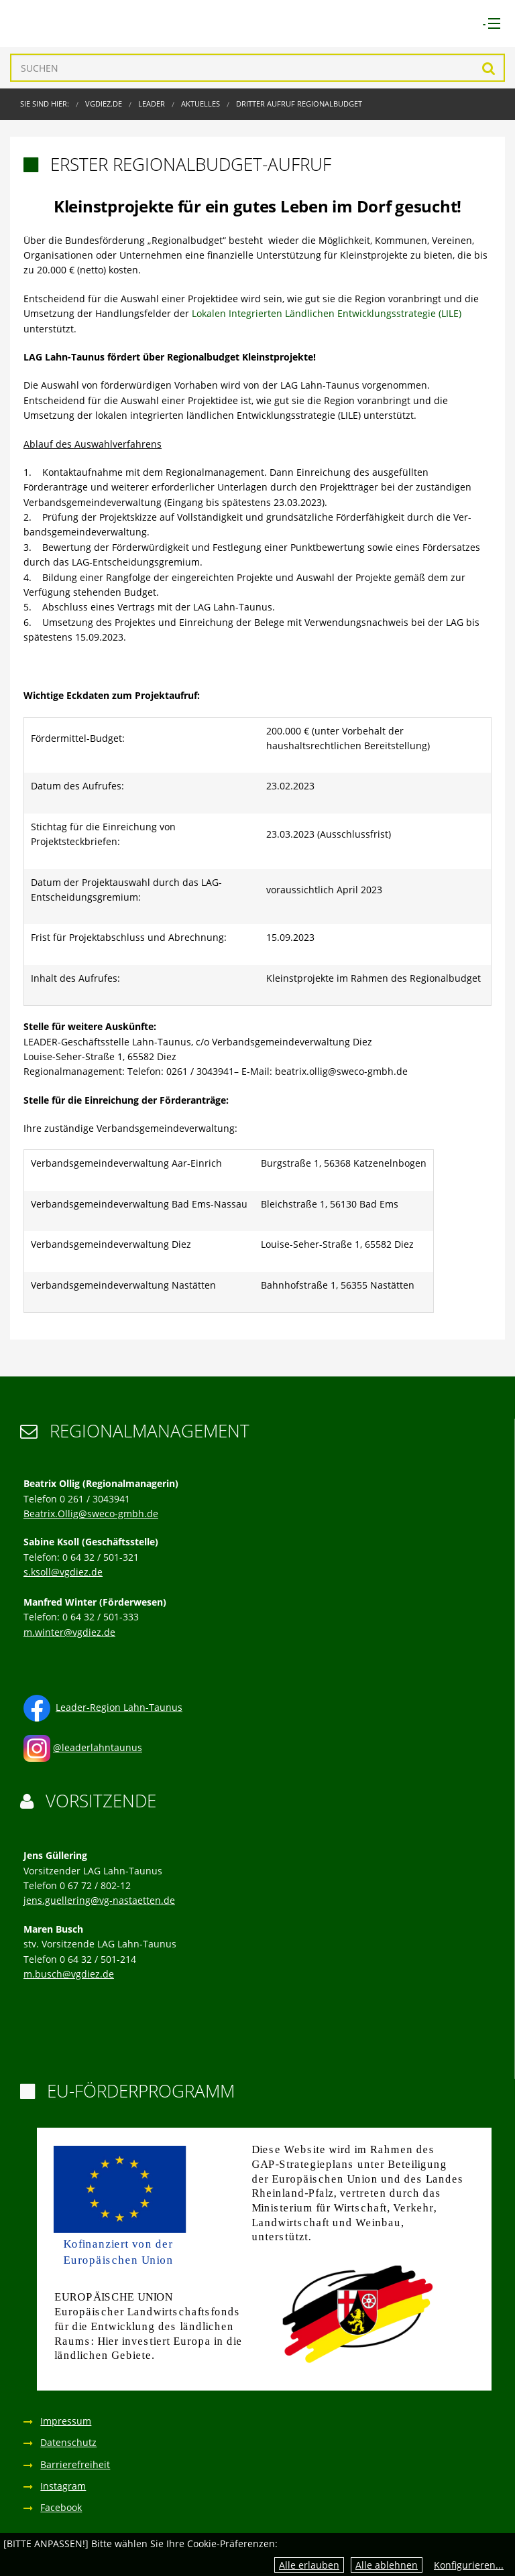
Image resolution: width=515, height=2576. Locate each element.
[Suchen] (257, 68)
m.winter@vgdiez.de (69, 1632)
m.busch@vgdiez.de (68, 1974)
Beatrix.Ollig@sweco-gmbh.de (90, 1513)
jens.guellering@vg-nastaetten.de (99, 1900)
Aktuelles (200, 104)
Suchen (488, 68)
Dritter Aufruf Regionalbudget (299, 104)
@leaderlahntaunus (97, 1747)
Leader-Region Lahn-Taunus (119, 1707)
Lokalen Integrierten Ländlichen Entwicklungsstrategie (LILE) (326, 313)
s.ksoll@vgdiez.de (63, 1571)
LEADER (151, 104)
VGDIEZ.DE (103, 104)
